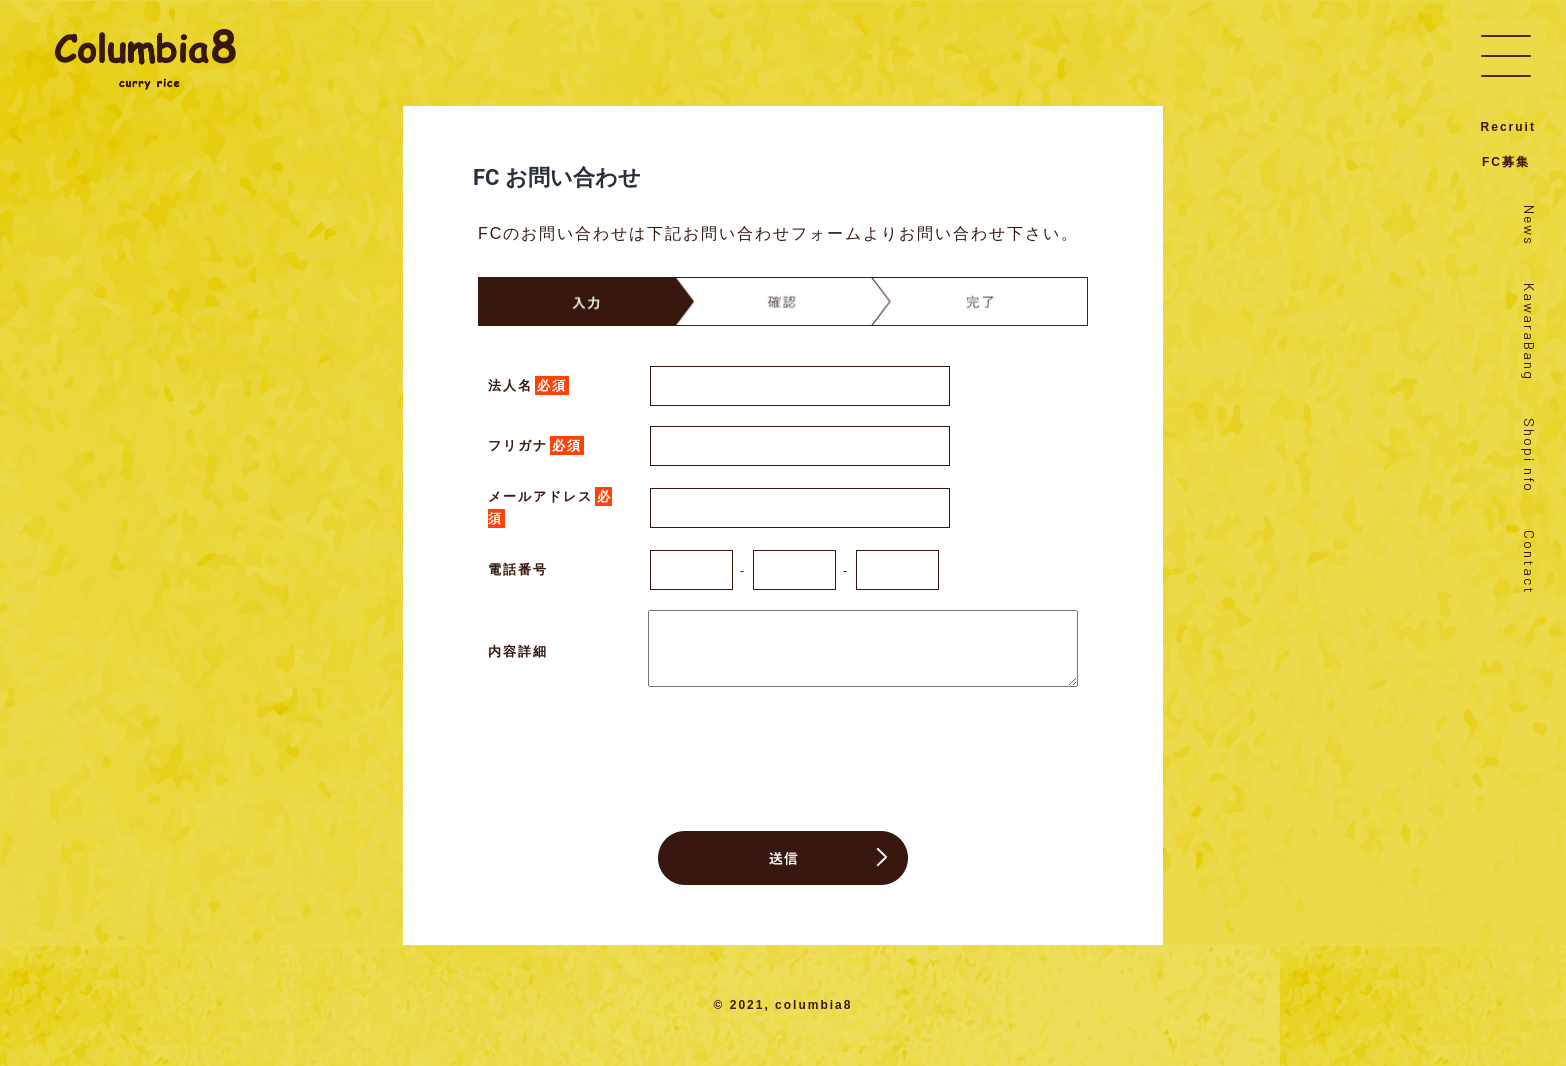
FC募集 (1506, 162)
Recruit (1508, 127)
